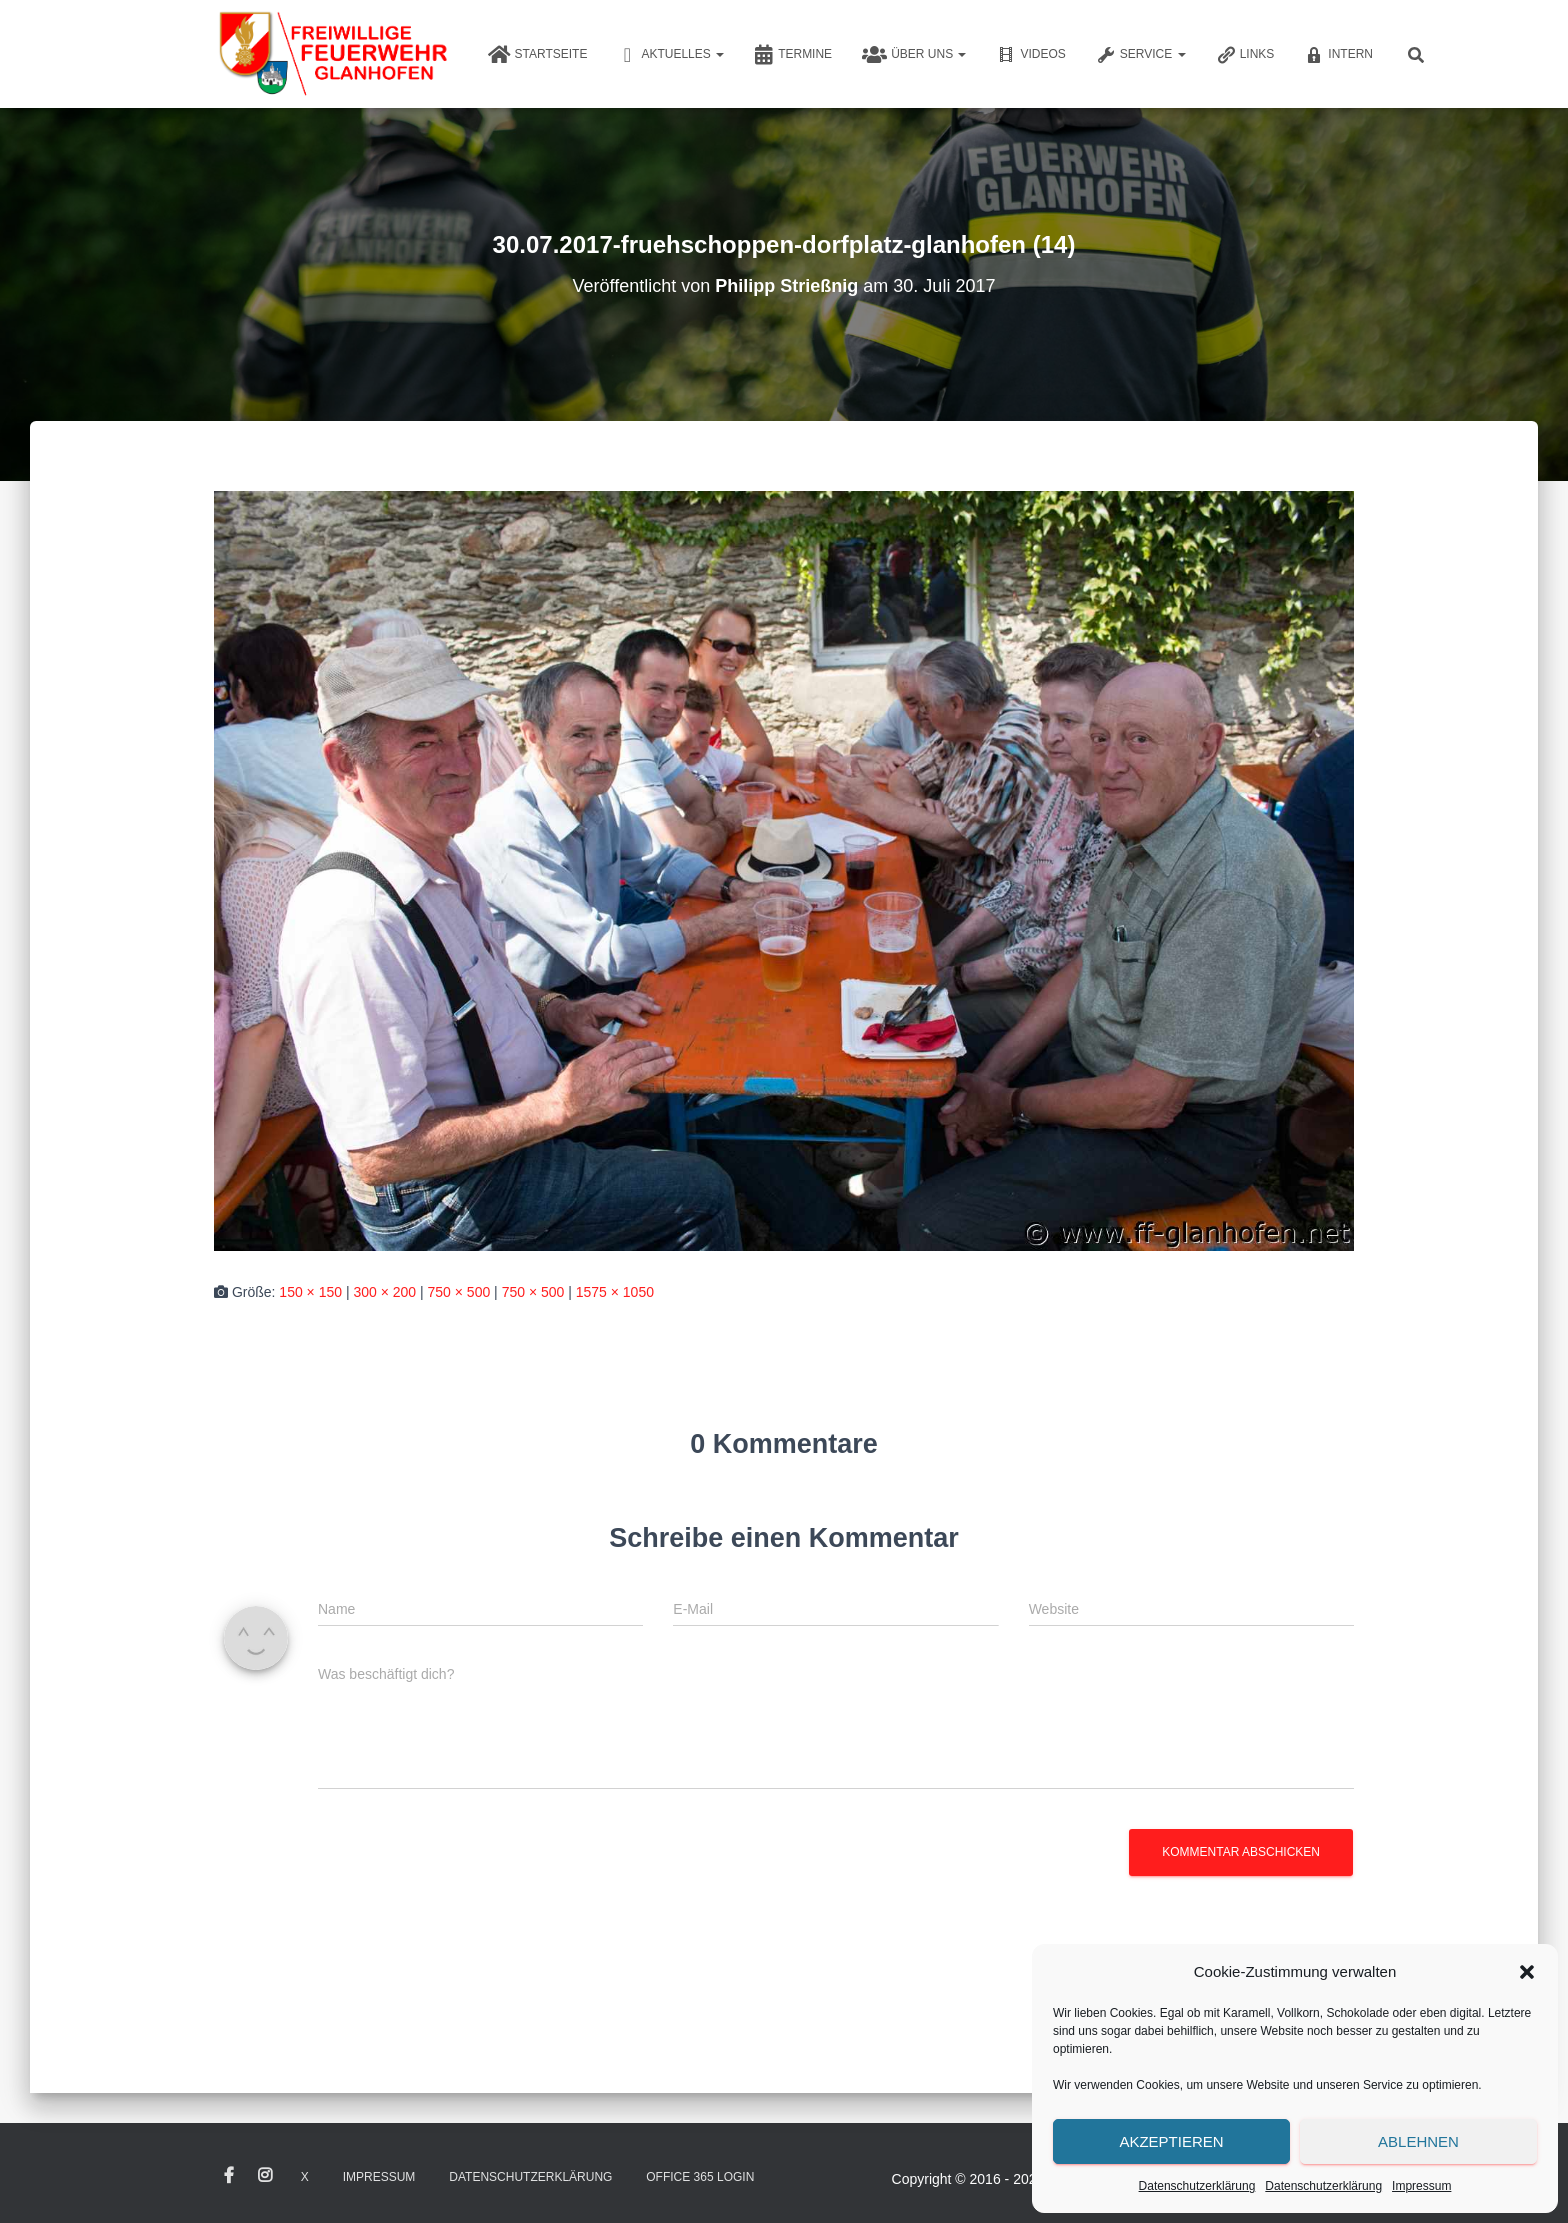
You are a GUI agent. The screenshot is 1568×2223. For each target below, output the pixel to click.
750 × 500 (459, 1292)
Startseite (538, 55)
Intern (1338, 55)
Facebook (229, 2176)
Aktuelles (670, 55)
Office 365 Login (700, 2177)
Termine (793, 55)
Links (1245, 55)
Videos (1030, 55)
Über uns (914, 55)
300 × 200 (384, 1292)
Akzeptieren (1171, 2141)
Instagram (265, 2176)
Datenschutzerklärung (1197, 2186)
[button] (1527, 1972)
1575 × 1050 (615, 1292)
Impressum (1421, 2186)
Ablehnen (1418, 2141)
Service (1141, 55)
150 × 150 (310, 1292)
